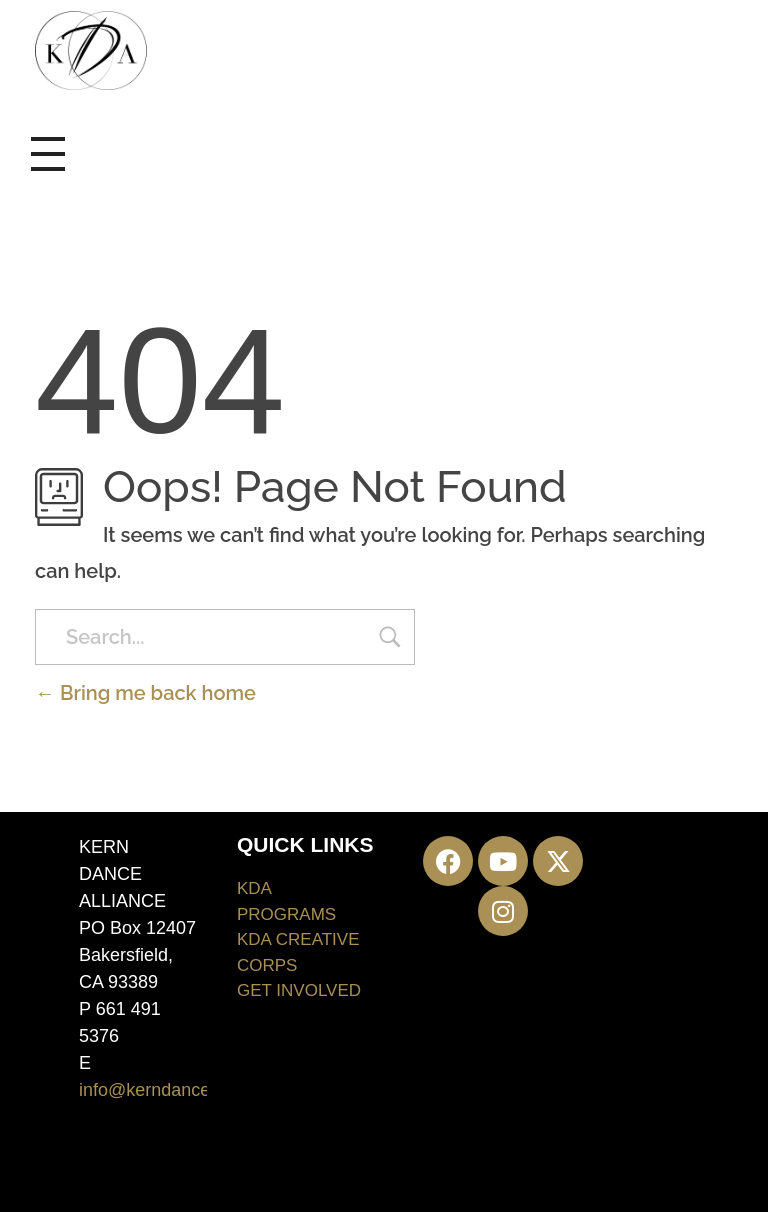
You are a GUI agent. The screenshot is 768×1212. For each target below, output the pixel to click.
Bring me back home (145, 693)
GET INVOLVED (299, 990)
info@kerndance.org (160, 1090)
